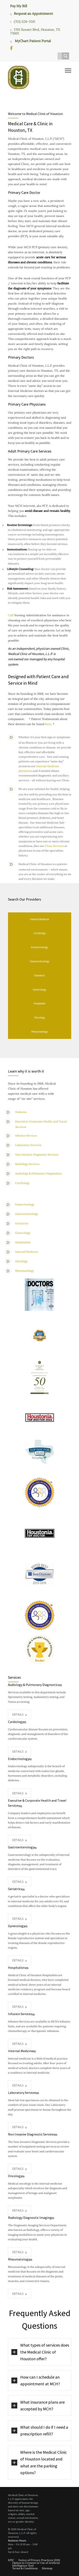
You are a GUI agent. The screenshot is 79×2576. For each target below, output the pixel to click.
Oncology (21, 1261)
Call (11, 615)
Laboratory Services (28, 1145)
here (48, 724)
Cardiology (22, 1183)
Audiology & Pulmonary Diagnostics (38, 1173)
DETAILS (18, 1714)
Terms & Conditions (25, 2568)
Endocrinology (24, 1204)
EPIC (11, 2560)
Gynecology (23, 1233)
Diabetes (21, 1112)
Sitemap (47, 2568)
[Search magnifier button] (65, 56)
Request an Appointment (33, 13)
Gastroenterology (26, 1214)
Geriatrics (21, 1223)
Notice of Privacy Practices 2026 (39, 2560)
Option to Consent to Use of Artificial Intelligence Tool (36, 2564)
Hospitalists (23, 1242)
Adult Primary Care (23, 451)
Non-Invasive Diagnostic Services (36, 1154)
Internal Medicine (26, 1252)
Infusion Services (26, 1135)
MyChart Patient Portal (32, 41)
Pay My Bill (18, 6)
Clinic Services (54, 846)
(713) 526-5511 (24, 21)
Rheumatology (24, 1271)
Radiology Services (27, 1164)
